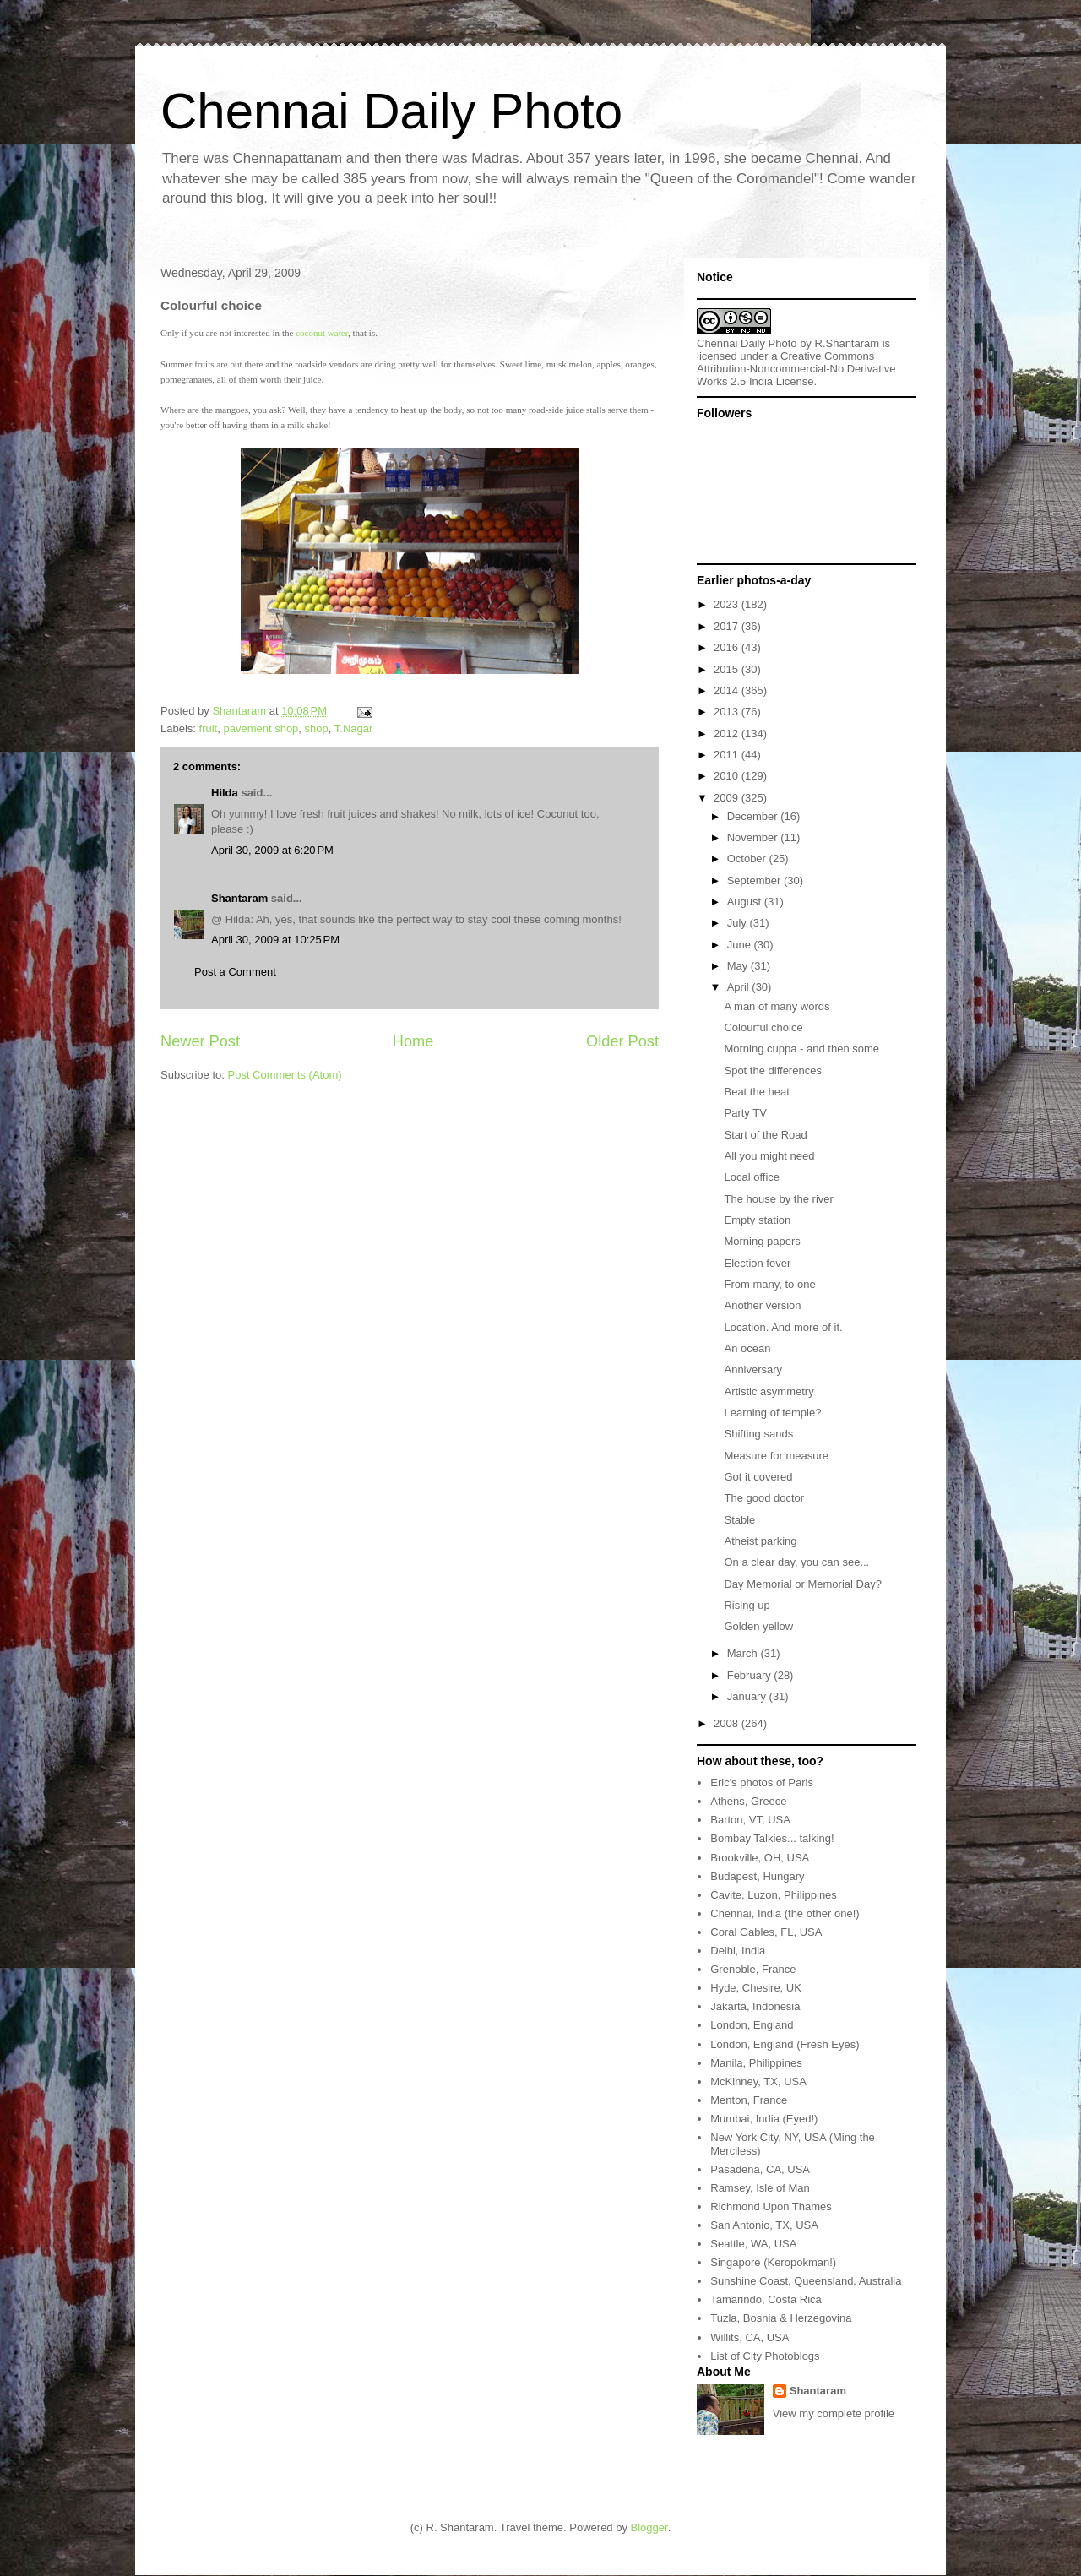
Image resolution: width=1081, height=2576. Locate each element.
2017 (727, 626)
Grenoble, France (753, 1969)
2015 (727, 669)
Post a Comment (235, 971)
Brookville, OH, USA (759, 1857)
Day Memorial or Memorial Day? (802, 1584)
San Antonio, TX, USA (764, 2225)
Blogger (649, 2527)
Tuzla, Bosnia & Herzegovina (780, 2318)
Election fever (757, 1263)
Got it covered (758, 1476)
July (738, 922)
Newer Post (200, 1041)
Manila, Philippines (755, 2063)
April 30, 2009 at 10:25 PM (275, 939)
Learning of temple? (772, 1412)
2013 (727, 711)
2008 (727, 1723)
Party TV (745, 1112)
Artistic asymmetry (768, 1391)
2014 (727, 690)
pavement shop (260, 728)
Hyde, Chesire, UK (755, 1987)
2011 (727, 754)
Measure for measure (776, 1455)
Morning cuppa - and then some (801, 1048)
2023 (727, 604)
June (740, 944)
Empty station (757, 1220)
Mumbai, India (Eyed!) (764, 2118)
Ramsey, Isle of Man (760, 2188)
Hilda (224, 792)
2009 (727, 797)
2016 (727, 647)
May (739, 965)
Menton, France (748, 2100)
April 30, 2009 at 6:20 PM (272, 850)
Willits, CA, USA (749, 2337)
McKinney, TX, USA (758, 2081)
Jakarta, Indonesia (755, 2006)
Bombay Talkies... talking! (772, 1838)
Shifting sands (758, 1433)
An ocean (747, 1348)
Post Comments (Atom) (285, 1074)
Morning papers (762, 1241)
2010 (727, 775)
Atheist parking (760, 1541)
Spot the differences (772, 1070)
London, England (751, 2025)
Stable (739, 1520)
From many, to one (769, 1284)
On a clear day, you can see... (796, 1562)
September (755, 880)
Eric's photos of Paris (761, 1782)
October (748, 858)
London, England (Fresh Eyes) (784, 2044)
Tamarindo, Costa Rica (766, 2299)
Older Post (622, 1041)
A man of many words (776, 1006)
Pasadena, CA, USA (760, 2169)
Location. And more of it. (783, 1327)
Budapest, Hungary (757, 1876)
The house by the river (778, 1199)
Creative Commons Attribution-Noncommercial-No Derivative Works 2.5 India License (796, 369)
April (739, 987)
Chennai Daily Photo (391, 111)
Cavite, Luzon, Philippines (773, 1895)
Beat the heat (756, 1091)
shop (317, 728)
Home (413, 1041)
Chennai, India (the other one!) (784, 1913)
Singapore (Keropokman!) (773, 2262)
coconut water (322, 333)
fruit (208, 728)
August (745, 901)
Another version (762, 1305)
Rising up (746, 1605)
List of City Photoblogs (764, 2356)
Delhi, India (737, 1950)
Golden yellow (758, 1626)
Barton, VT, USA (750, 1819)
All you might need (769, 1155)
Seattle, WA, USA (753, 2243)
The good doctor (764, 1498)
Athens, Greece (748, 1801)
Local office (752, 1177)
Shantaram (239, 898)
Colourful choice (763, 1027)
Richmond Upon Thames (771, 2206)
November (754, 837)
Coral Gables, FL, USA (766, 1932)
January (748, 1696)
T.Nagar (353, 728)
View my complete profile (833, 2413)
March (744, 1653)
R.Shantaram (847, 343)
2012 (727, 733)
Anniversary (753, 1369)
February (750, 1675)
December (754, 816)
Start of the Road (765, 1134)
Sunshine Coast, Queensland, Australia (805, 2280)
